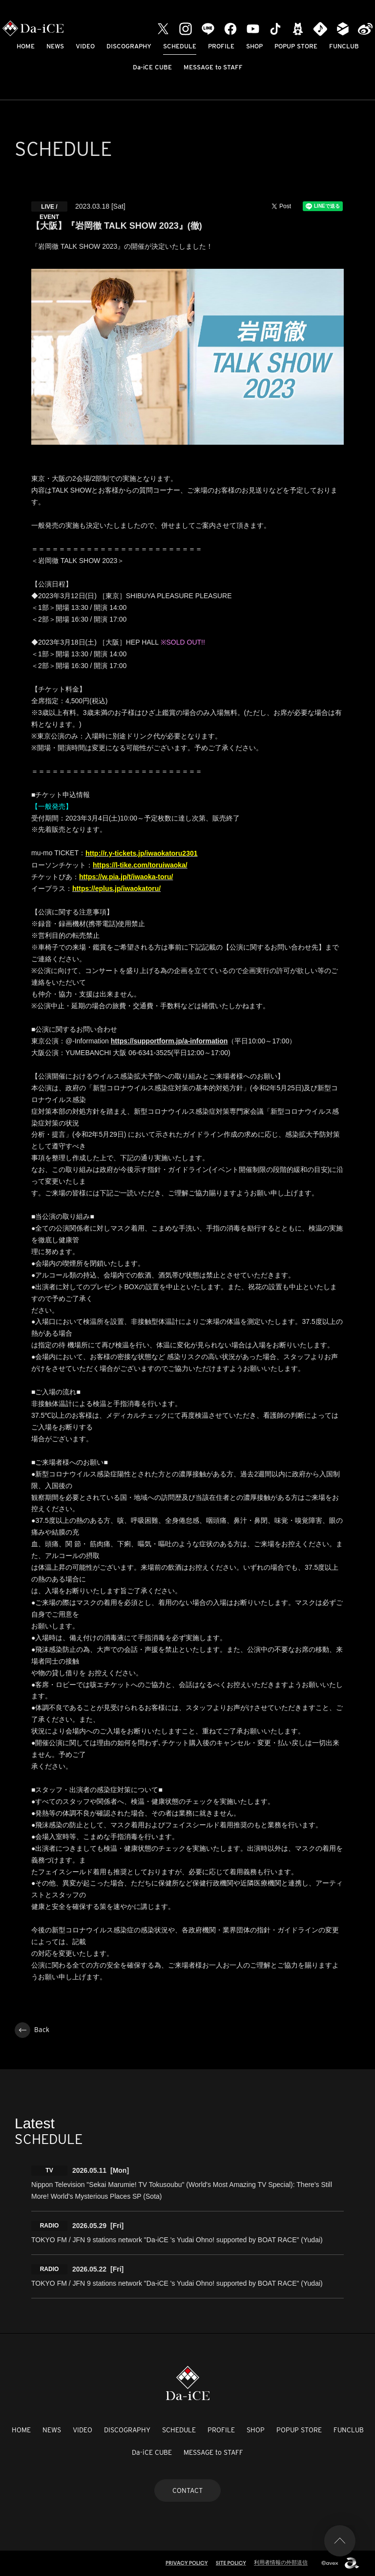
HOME (26, 46)
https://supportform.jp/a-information (169, 1041)
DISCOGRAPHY (128, 46)
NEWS (55, 46)
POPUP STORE (295, 46)
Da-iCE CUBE (152, 67)
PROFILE (221, 46)
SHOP (254, 46)
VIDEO (85, 46)
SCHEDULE (179, 46)
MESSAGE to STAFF (213, 67)
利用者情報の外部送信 (281, 2562)
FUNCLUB (344, 46)
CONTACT (187, 2490)
